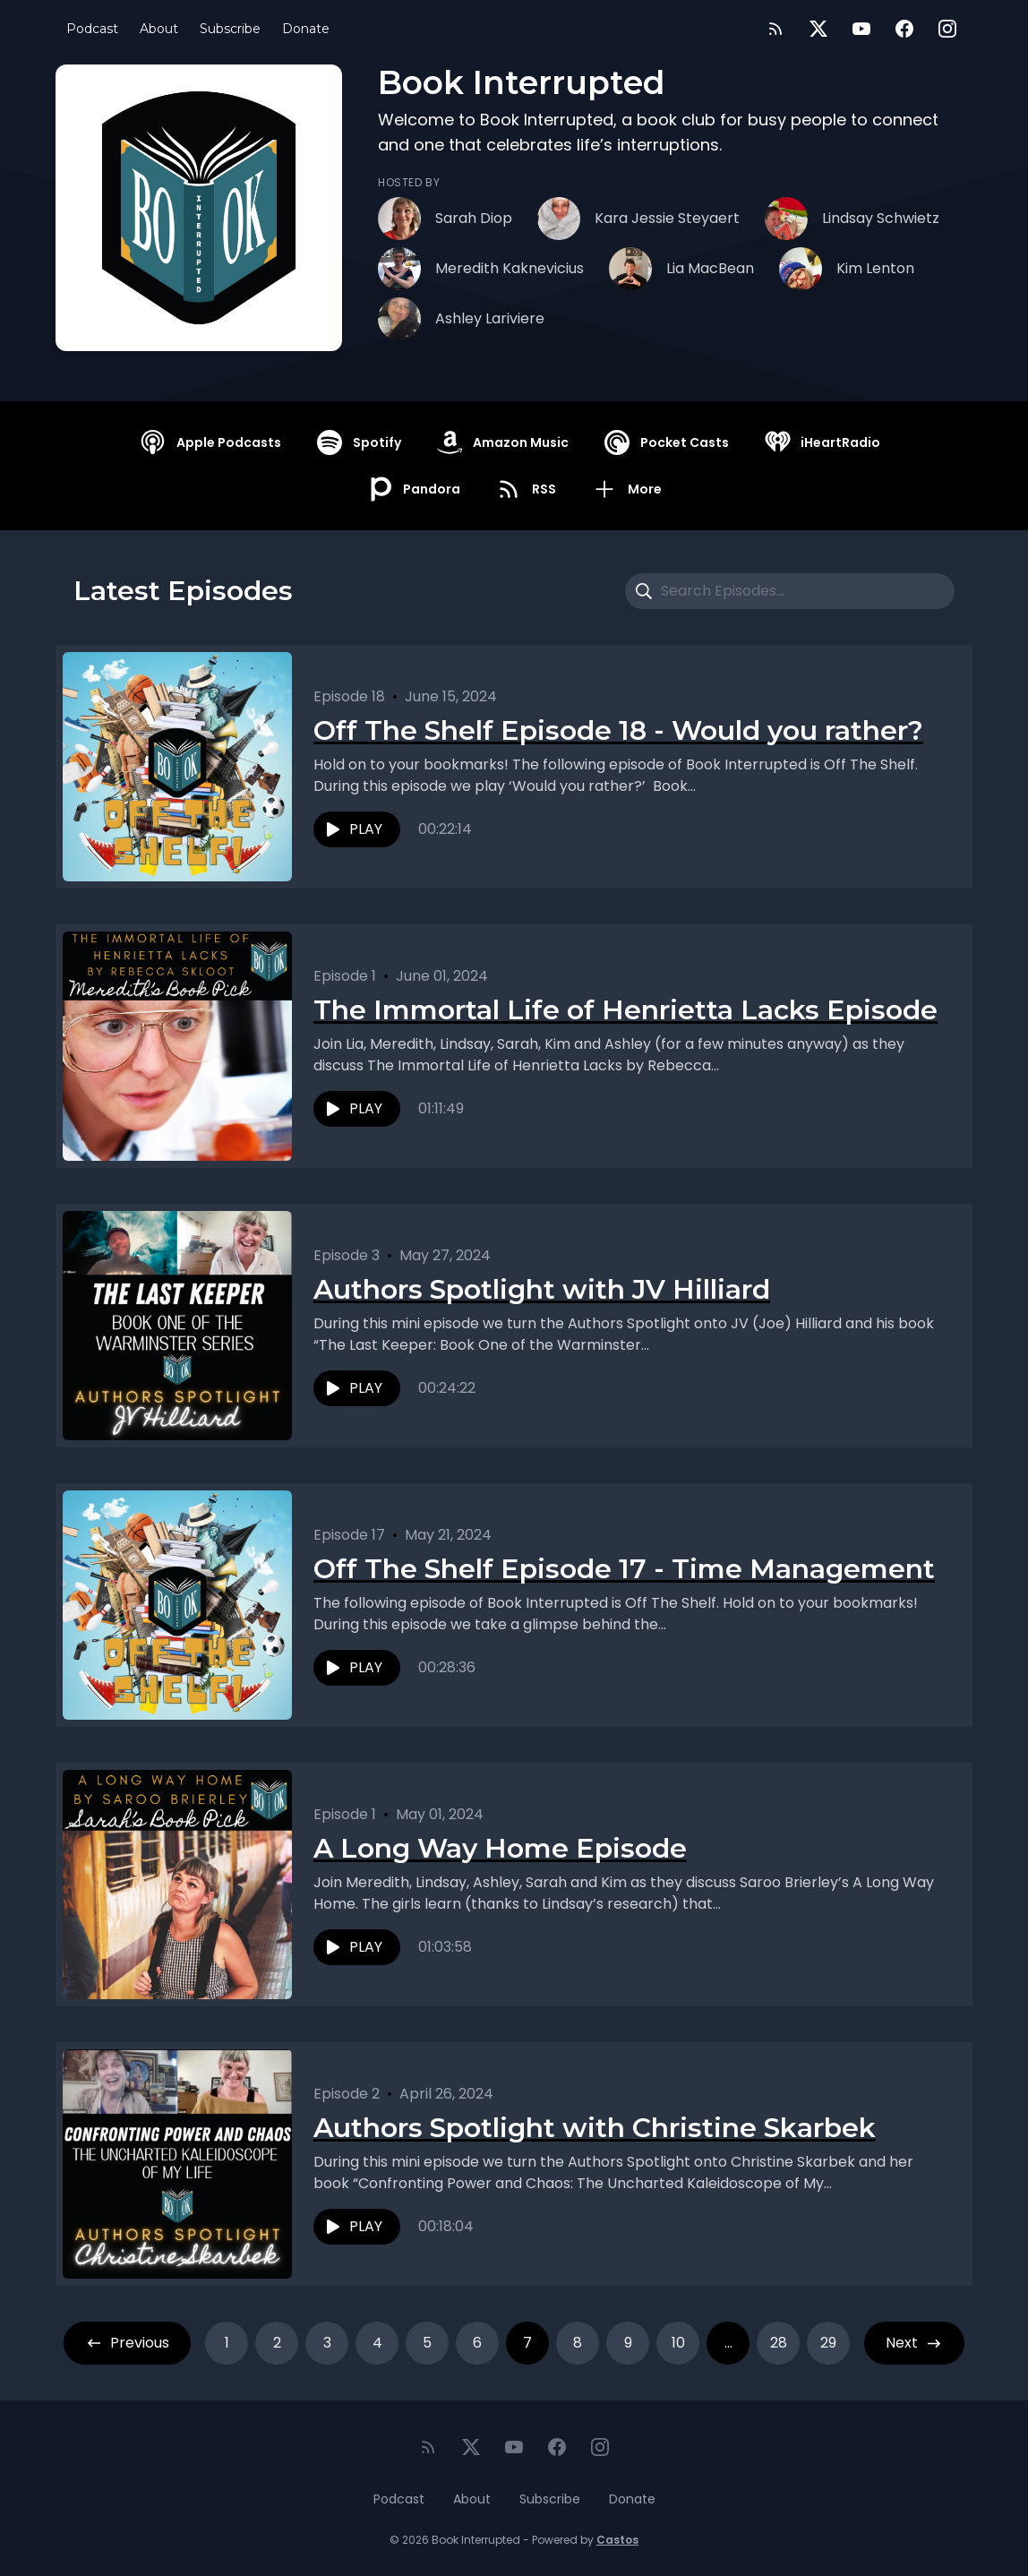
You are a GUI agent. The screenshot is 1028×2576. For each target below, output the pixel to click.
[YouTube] (861, 29)
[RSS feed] (775, 29)
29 (828, 2342)
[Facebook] (904, 29)
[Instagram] (947, 29)
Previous (127, 2342)
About (159, 29)
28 (778, 2342)
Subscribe (230, 29)
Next (914, 2342)
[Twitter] (818, 29)
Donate (306, 29)
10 (678, 2342)
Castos (617, 2539)
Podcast (92, 29)
